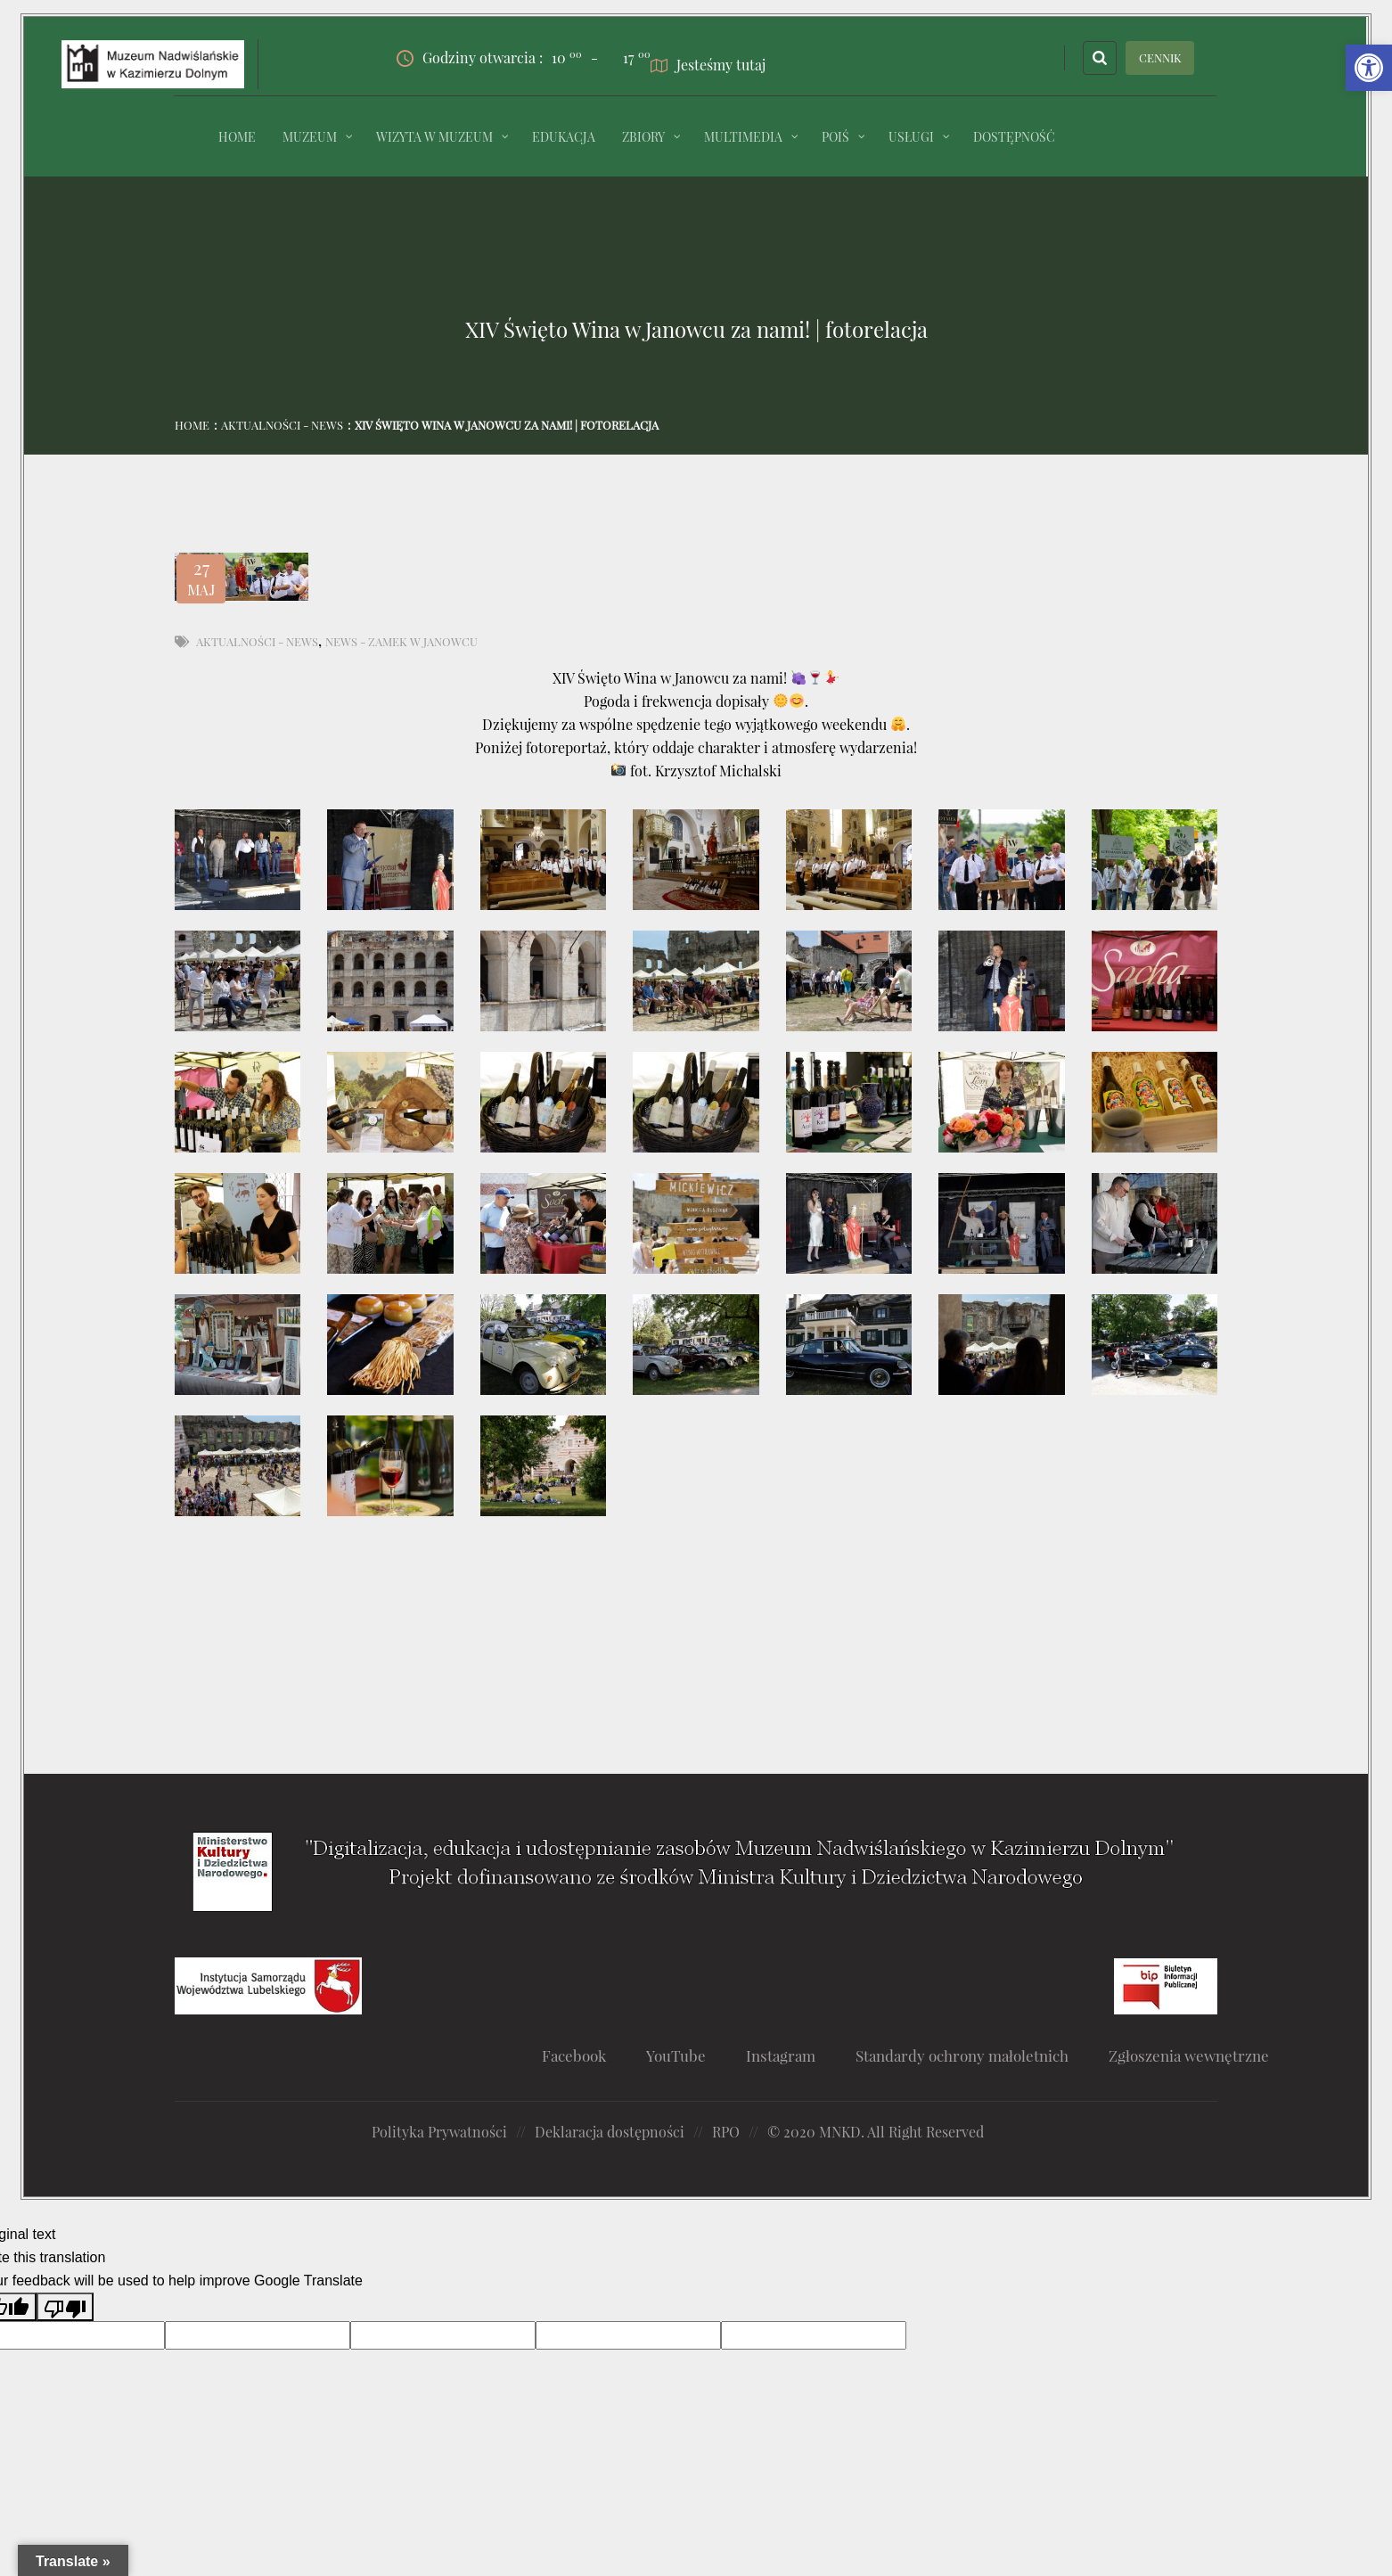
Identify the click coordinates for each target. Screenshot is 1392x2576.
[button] (1369, 68)
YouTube (676, 2055)
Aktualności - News (282, 424)
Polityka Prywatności (439, 2131)
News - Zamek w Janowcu (401, 641)
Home (192, 424)
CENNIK (1160, 57)
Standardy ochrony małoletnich (962, 2055)
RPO (726, 2131)
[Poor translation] (65, 2307)
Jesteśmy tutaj (708, 64)
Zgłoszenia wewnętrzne (1189, 2055)
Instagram (780, 2055)
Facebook (574, 2055)
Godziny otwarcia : (489, 57)
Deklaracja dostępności (609, 2131)
